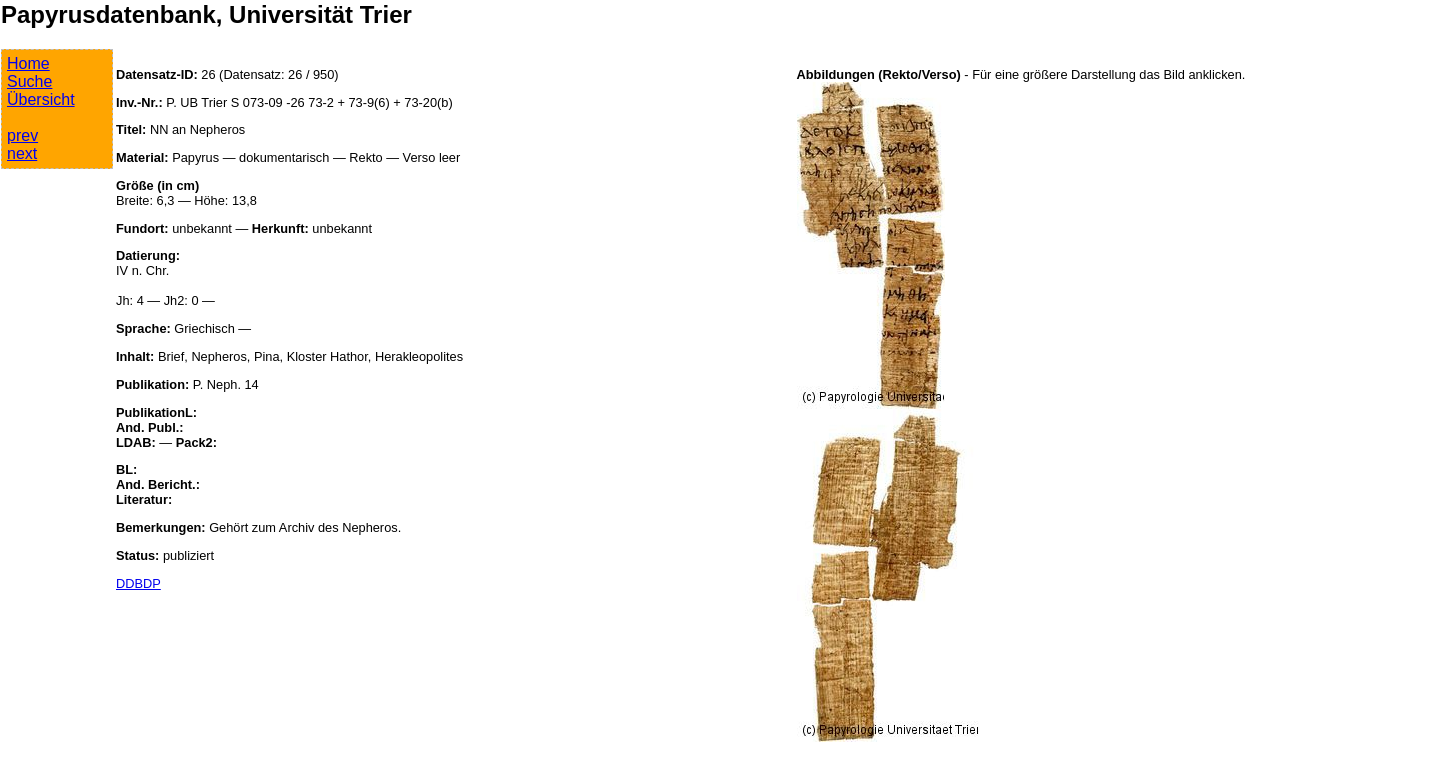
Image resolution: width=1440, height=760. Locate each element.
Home (28, 63)
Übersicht (41, 99)
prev (22, 135)
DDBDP (138, 583)
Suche (29, 81)
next (22, 153)
